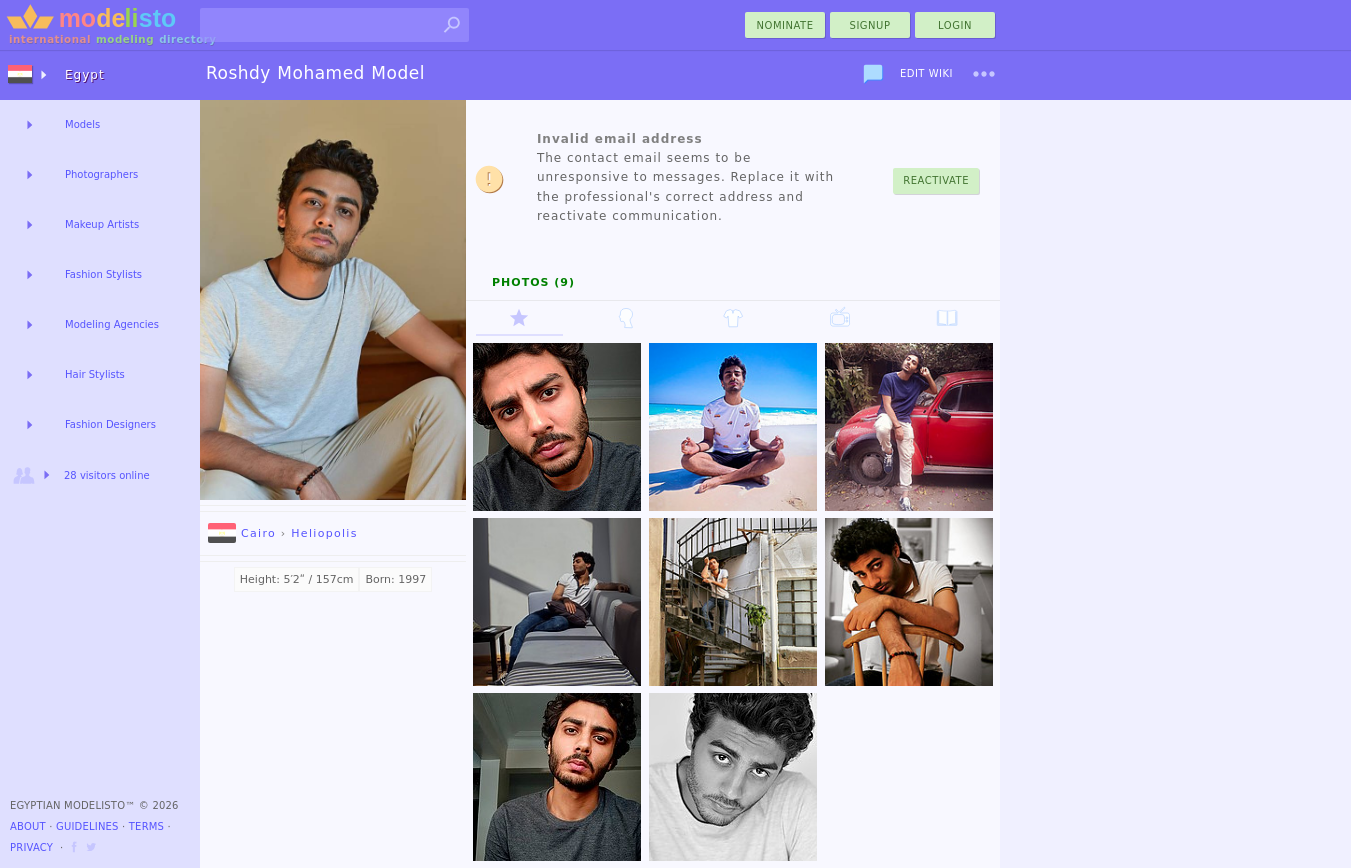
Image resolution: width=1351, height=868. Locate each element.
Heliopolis (324, 533)
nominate (785, 25)
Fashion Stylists (103, 274)
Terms (146, 826)
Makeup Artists (102, 224)
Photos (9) (533, 282)
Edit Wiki (926, 73)
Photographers (101, 174)
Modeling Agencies (112, 324)
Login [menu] (955, 25)
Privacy (31, 847)
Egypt (85, 75)
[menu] (984, 74)
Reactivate (936, 180)
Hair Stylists (95, 374)
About (28, 826)
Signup (870, 25)
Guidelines (87, 826)
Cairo (242, 533)
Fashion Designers (110, 424)
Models (82, 124)
